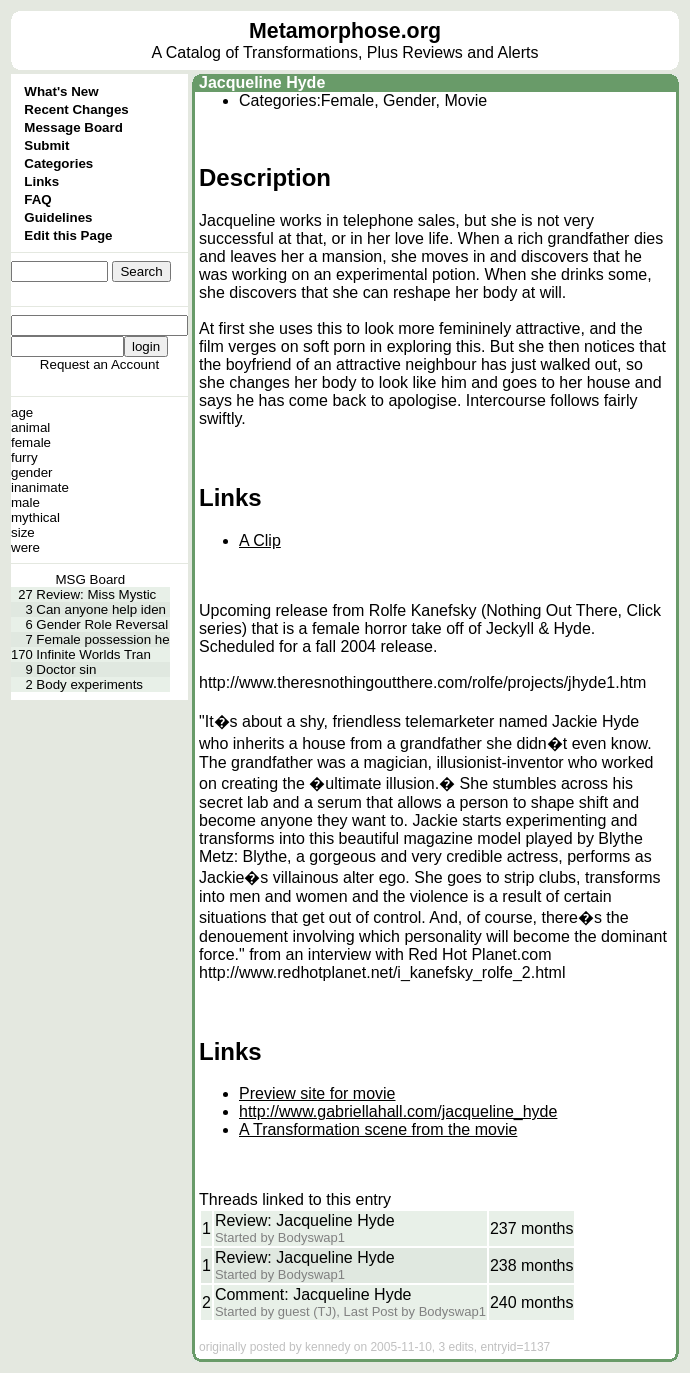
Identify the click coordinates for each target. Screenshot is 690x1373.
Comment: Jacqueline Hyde (313, 1294)
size (23, 532)
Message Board (73, 127)
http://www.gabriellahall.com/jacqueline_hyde (398, 1111)
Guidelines (58, 217)
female (31, 442)
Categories (58, 163)
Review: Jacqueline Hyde (305, 1220)
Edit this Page (68, 235)
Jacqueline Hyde (262, 82)
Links (41, 181)
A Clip (260, 540)
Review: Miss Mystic (96, 594)
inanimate (40, 487)
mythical (35, 517)
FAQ (37, 199)
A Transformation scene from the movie (378, 1129)
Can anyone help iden (101, 609)
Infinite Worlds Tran (93, 654)
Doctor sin (66, 669)
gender (32, 472)
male (25, 502)
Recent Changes (76, 109)
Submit (46, 145)
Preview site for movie (317, 1093)
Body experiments (89, 684)
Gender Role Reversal (102, 624)
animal (30, 427)
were (25, 547)
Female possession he (102, 639)
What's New (61, 91)
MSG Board (91, 579)
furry (24, 457)
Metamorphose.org (345, 31)
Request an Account (99, 364)
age (22, 412)
